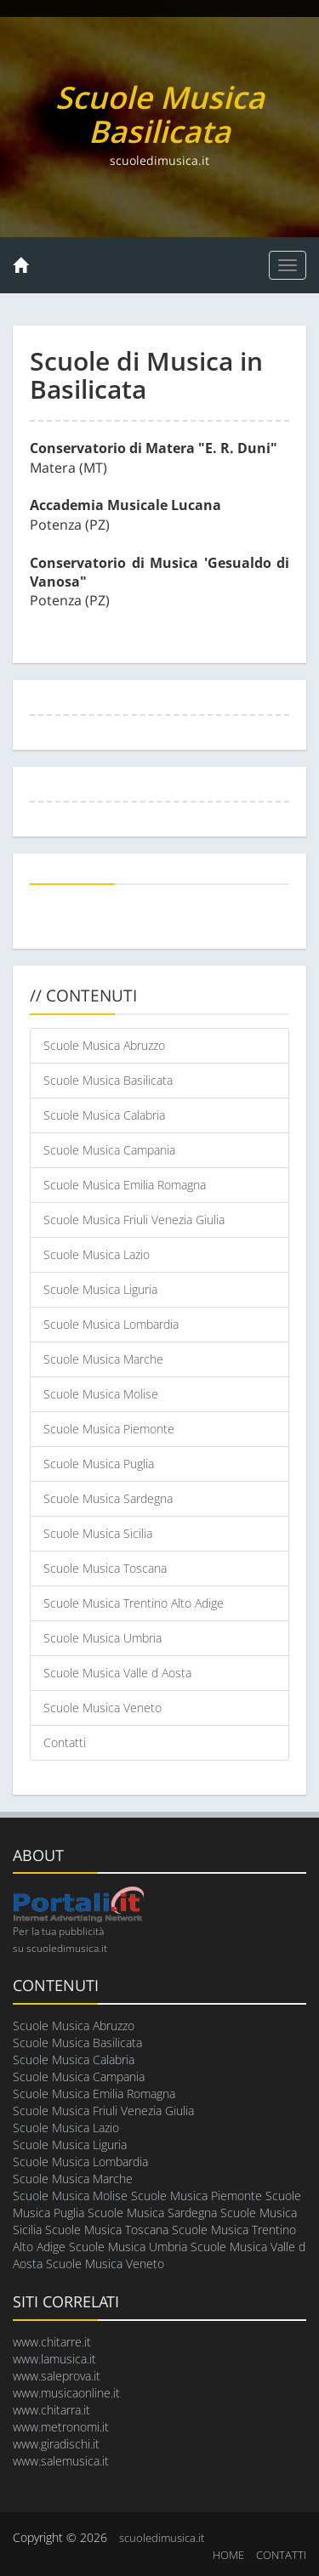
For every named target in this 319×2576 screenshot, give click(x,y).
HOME (228, 2554)
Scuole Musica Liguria (100, 1289)
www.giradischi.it (56, 2444)
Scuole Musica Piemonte (108, 1429)
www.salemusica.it (61, 2461)
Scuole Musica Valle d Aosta (117, 1673)
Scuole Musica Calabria (104, 1115)
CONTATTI (281, 2554)
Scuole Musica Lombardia (111, 1324)
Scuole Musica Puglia (98, 1463)
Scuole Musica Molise (100, 1394)
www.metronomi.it (61, 2427)
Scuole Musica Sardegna (108, 1498)
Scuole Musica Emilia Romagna (124, 1185)
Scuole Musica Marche (103, 1359)
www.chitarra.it (51, 2410)
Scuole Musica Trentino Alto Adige (133, 1603)
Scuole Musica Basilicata (108, 1080)
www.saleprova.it (56, 2376)
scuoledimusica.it (161, 2537)
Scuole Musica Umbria (102, 1638)
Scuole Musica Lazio (96, 1254)
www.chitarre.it (52, 2342)
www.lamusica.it (54, 2359)
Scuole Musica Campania (109, 1150)
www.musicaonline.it (66, 2393)
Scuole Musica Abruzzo (104, 1045)
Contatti (64, 1742)
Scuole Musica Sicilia (97, 1533)
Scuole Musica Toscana (105, 1568)
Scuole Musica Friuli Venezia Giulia (134, 1219)
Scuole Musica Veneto (102, 1707)
